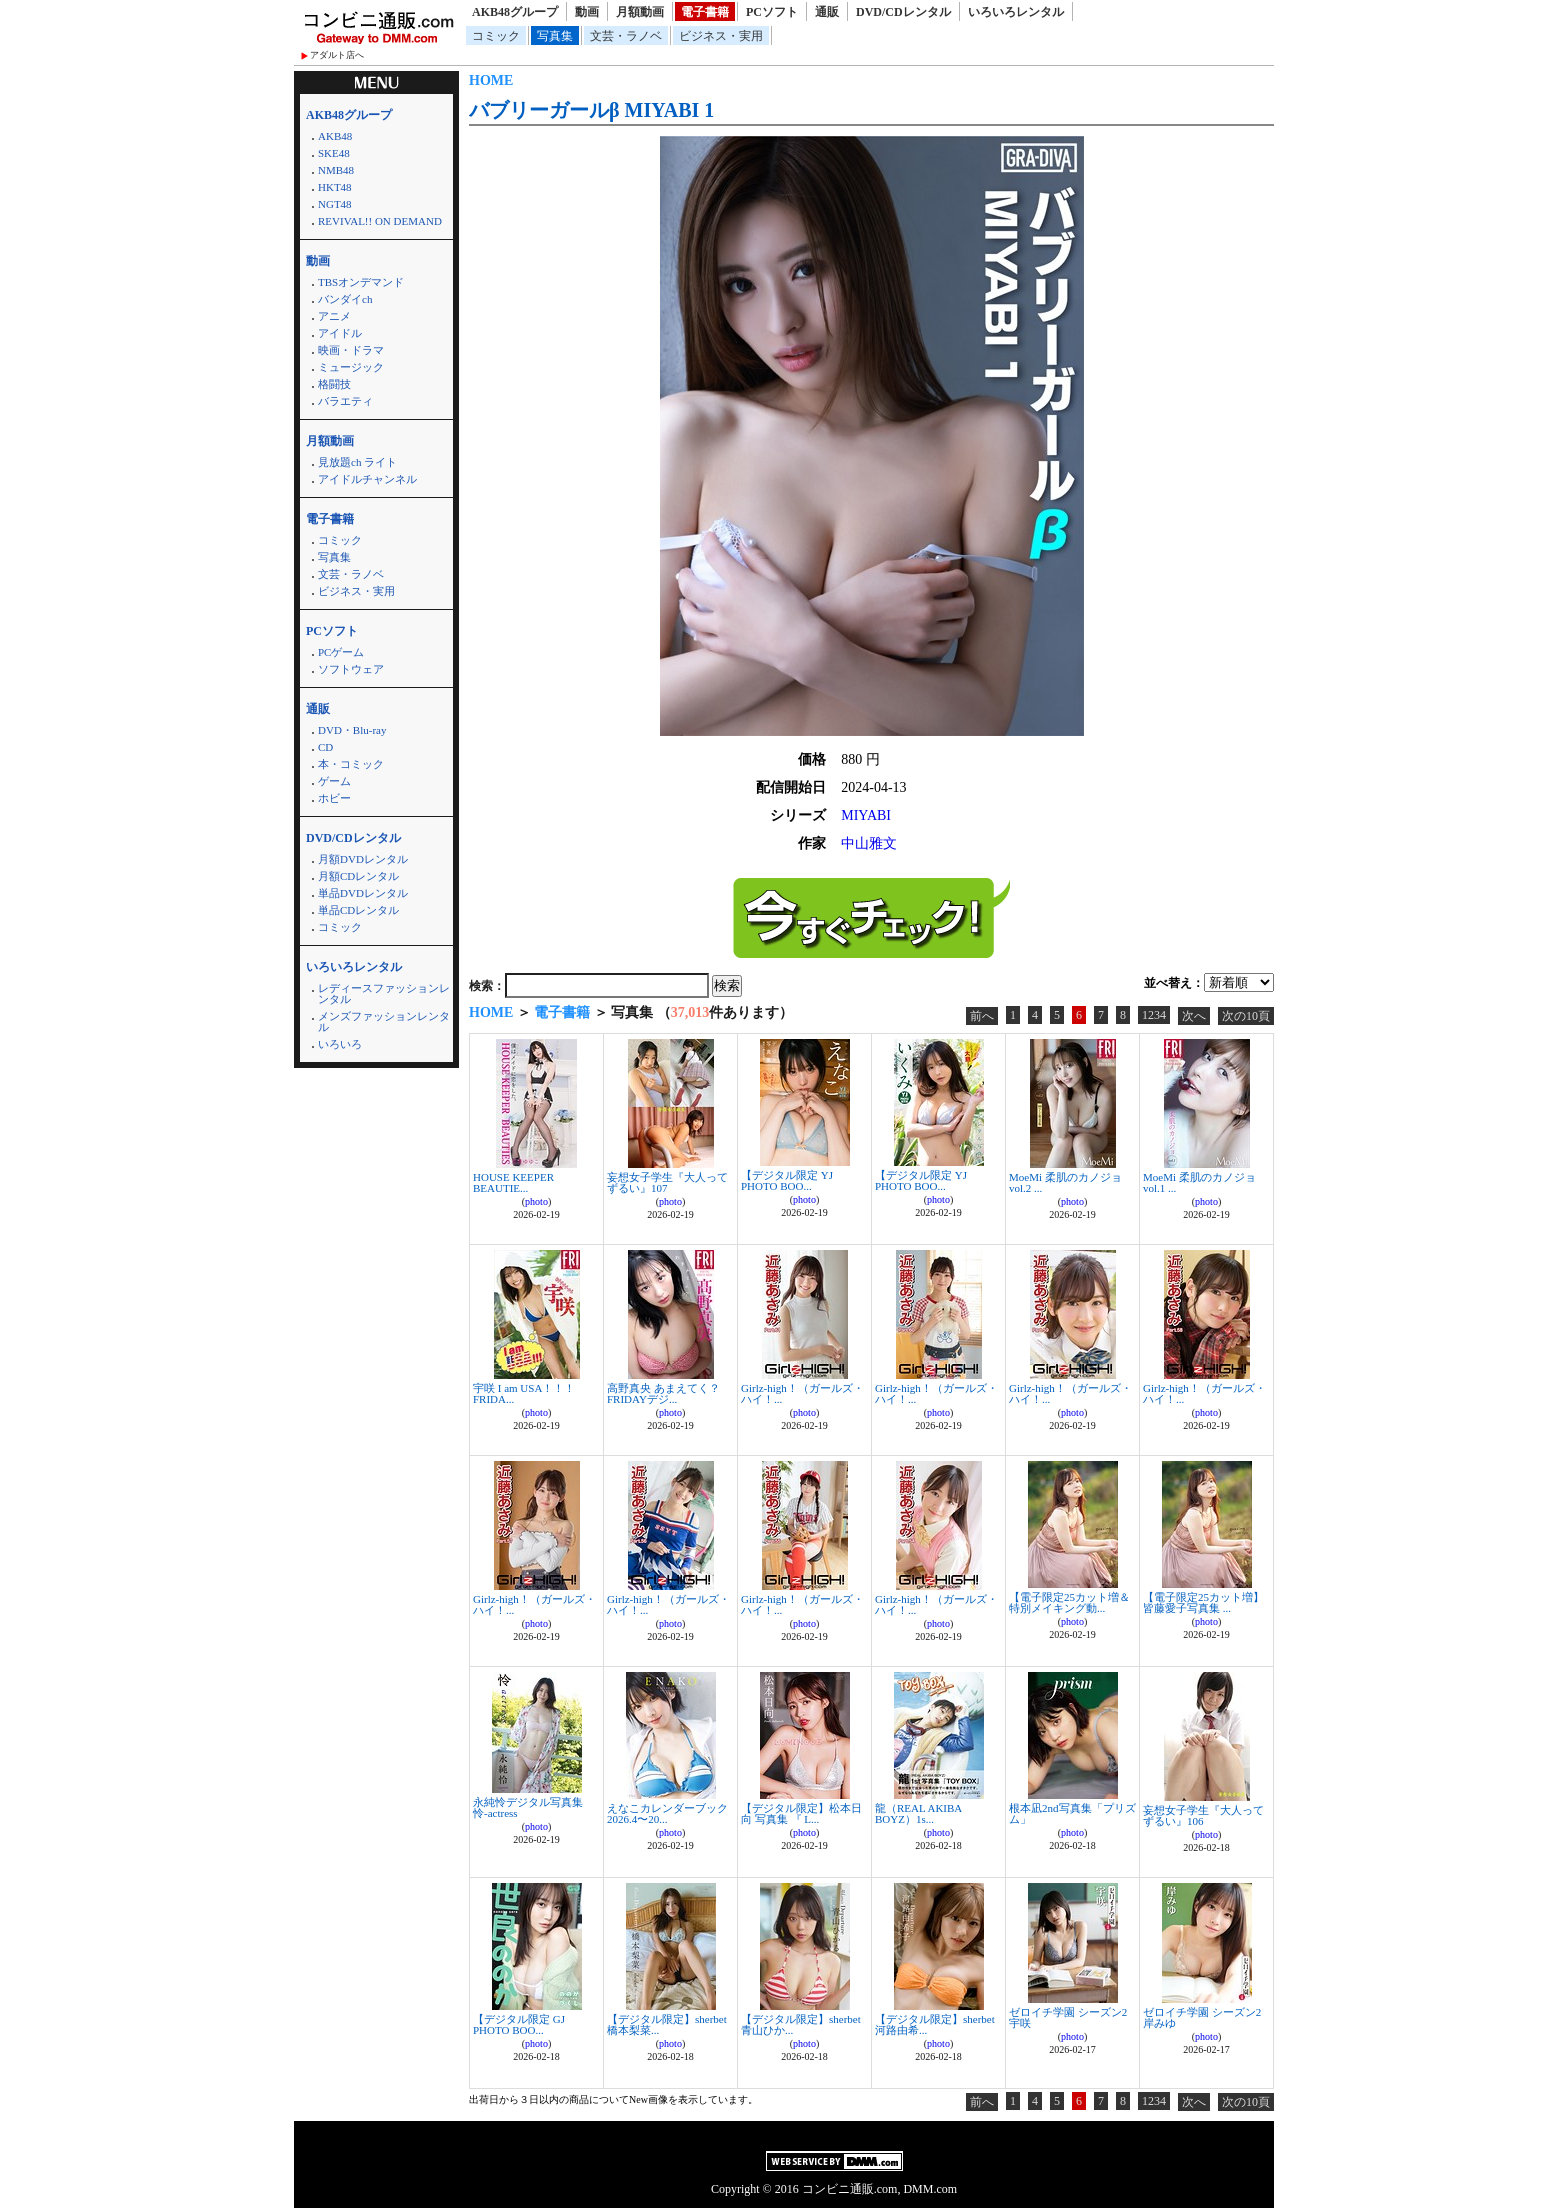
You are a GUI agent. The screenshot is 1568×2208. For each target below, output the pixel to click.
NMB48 (336, 170)
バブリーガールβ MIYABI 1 (591, 110)
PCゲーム (341, 652)
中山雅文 (869, 843)
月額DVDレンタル (363, 859)
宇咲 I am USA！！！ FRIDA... (524, 1393)
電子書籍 (705, 12)
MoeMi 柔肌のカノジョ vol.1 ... (1199, 1182)
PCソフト (772, 12)
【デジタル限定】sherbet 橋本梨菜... (667, 2024)
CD (325, 747)
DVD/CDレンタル (903, 12)
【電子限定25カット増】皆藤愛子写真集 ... (1203, 1602)
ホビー (334, 798)
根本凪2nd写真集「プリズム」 (1072, 1813)
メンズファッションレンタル (384, 1021)
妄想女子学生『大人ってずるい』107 (667, 1182)
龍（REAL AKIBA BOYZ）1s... (918, 1813)
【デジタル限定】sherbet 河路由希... (935, 2024)
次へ (1194, 1016)
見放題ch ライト (357, 462)
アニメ (334, 316)
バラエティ (345, 401)
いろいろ (340, 1044)
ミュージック (351, 367)
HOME (491, 80)
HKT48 (335, 187)
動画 (587, 12)
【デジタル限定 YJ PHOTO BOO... (787, 1180)
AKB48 (335, 136)
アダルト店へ (337, 55)
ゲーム (334, 781)
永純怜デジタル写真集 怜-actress (528, 1807)
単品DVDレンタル (363, 893)
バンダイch (345, 299)
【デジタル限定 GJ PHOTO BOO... (519, 2024)
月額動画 (640, 12)
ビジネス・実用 (721, 36)
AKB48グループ (515, 12)
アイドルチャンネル (367, 479)
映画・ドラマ (351, 350)
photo (536, 1201)
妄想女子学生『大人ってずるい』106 (1203, 1815)
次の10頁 (1246, 1016)
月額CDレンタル (358, 876)
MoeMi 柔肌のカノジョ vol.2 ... (1065, 1182)
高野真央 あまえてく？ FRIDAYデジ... (663, 1393)
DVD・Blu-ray (352, 730)
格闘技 (334, 384)
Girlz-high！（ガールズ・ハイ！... (802, 1393)
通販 (827, 12)
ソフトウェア (351, 669)
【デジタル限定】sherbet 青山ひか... (801, 2024)
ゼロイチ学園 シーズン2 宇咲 (1068, 2017)
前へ (982, 1016)
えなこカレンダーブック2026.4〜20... (667, 1813)
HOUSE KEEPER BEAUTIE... (513, 1182)
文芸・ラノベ (626, 36)
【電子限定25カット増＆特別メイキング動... (1069, 1602)
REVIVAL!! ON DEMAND (380, 221)
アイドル (340, 333)
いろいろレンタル (1016, 12)
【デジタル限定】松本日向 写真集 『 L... (801, 1813)
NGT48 (335, 204)
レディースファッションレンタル (384, 993)
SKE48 (334, 153)
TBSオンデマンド (361, 282)
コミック (496, 36)
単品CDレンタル (358, 910)
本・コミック (351, 764)
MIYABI (866, 815)
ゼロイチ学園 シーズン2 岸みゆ (1202, 2017)
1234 (1154, 1015)
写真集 (555, 36)
